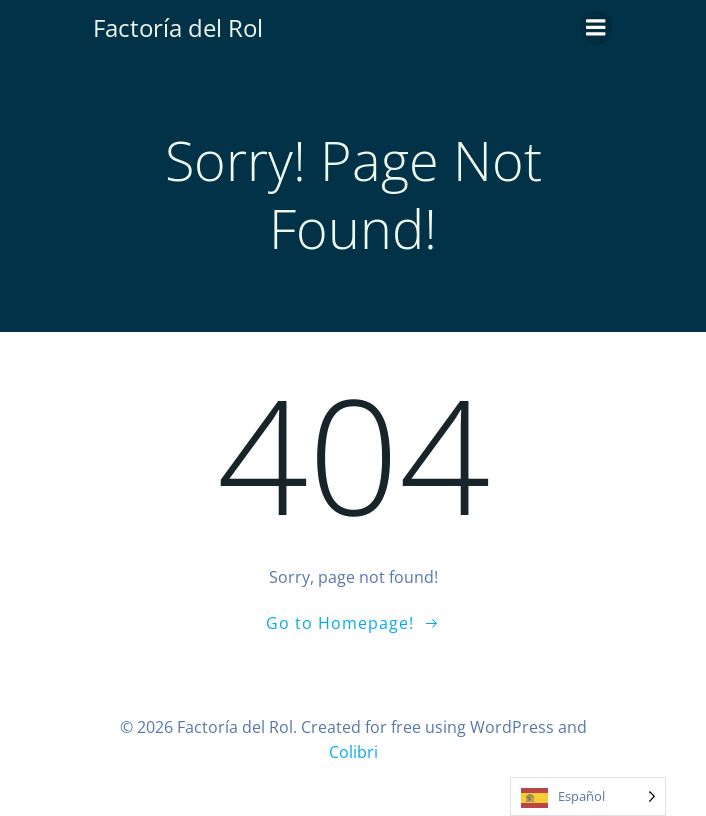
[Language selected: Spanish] (588, 796)
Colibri (353, 752)
